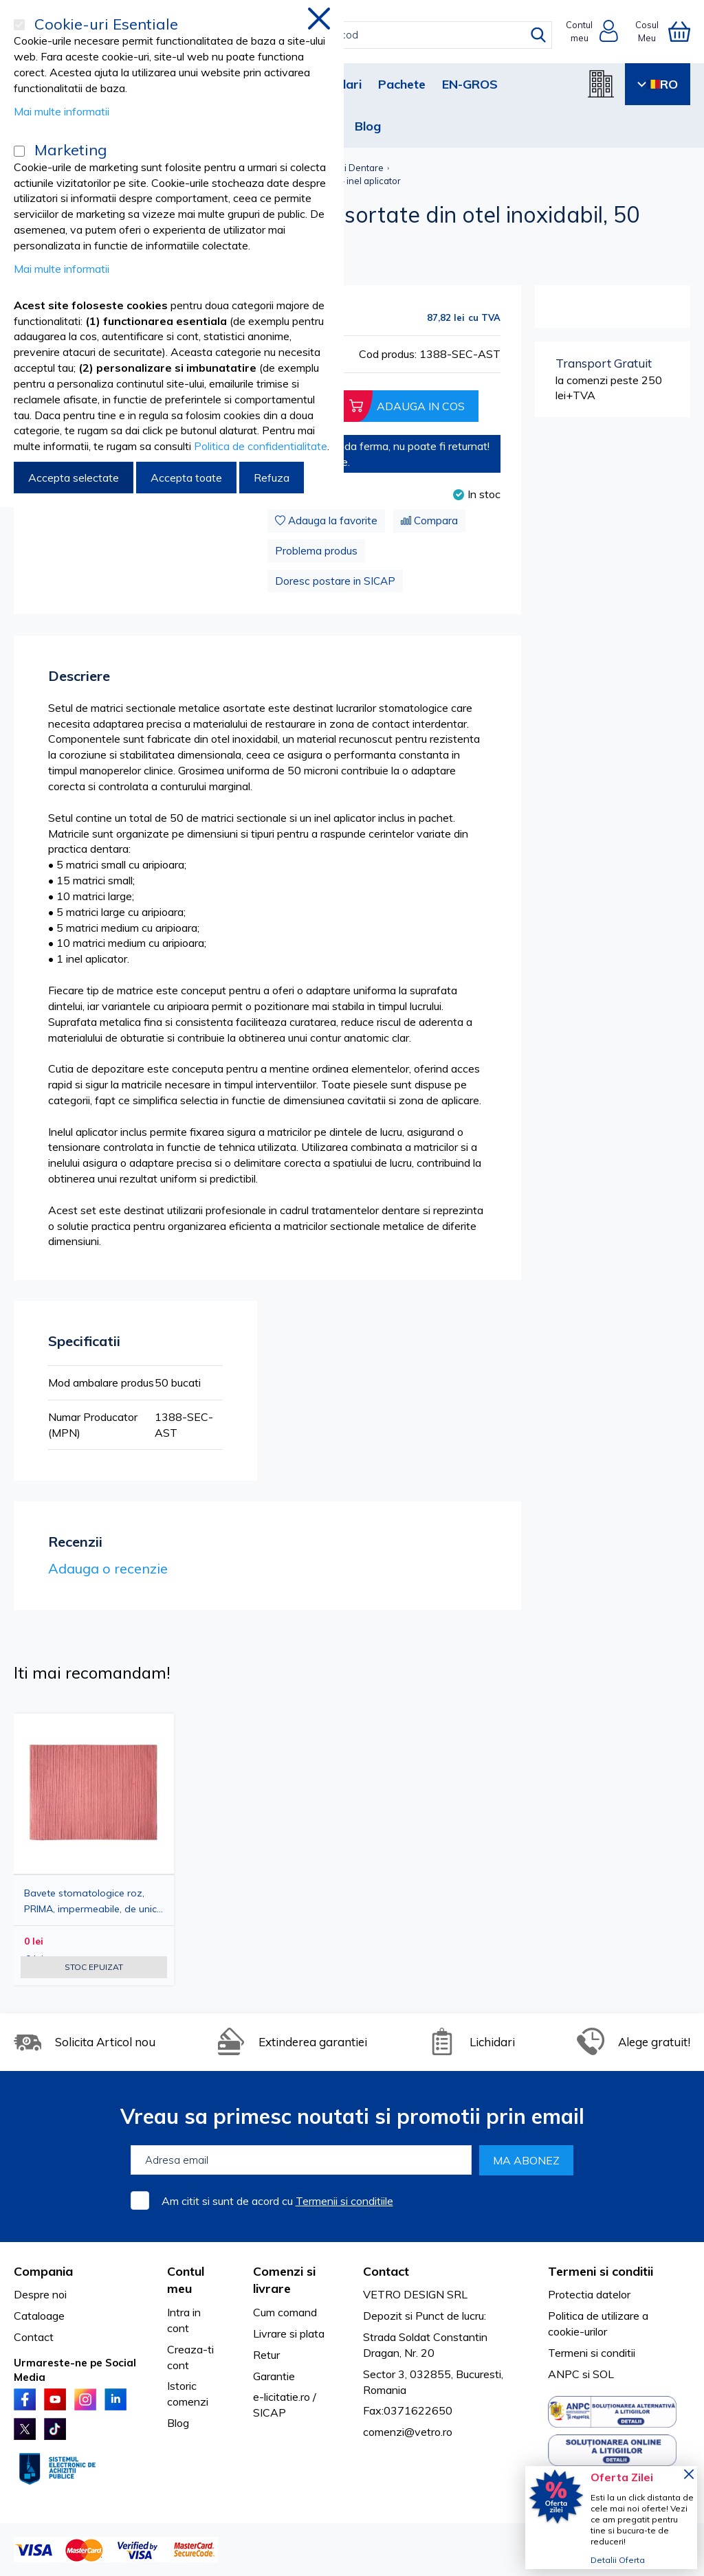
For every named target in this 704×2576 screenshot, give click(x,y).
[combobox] (364, 35)
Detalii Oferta (618, 2560)
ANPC (564, 2374)
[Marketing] (19, 151)
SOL (603, 2374)
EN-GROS (470, 84)
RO (657, 84)
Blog (368, 126)
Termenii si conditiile (344, 2201)
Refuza (271, 477)
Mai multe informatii (61, 111)
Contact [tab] (386, 2271)
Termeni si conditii (591, 2353)
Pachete (402, 84)
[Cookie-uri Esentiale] (19, 24)
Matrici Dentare (351, 167)
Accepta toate (186, 477)
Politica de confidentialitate (260, 446)
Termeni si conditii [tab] (600, 2271)
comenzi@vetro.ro (407, 2432)
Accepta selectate (73, 477)
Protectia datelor (589, 2294)
